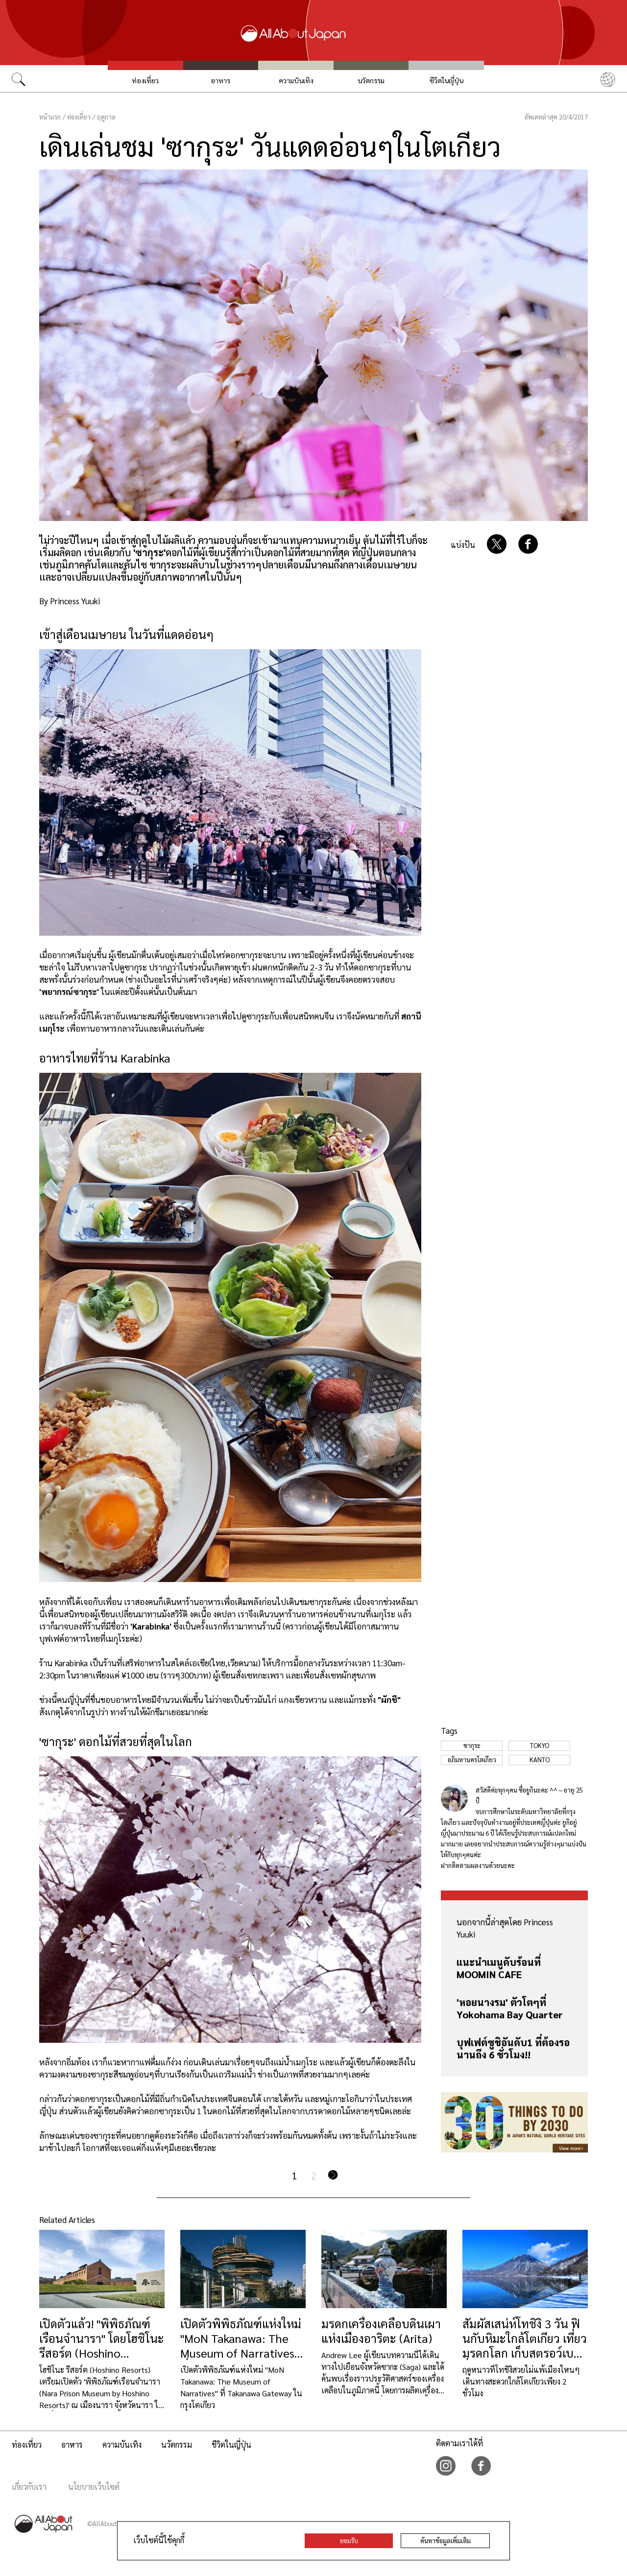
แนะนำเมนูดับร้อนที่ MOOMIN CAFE (499, 1968)
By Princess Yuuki (69, 600)
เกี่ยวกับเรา (29, 2486)
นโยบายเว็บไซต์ (94, 2486)
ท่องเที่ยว (145, 80)
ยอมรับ (349, 2540)
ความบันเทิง (296, 80)
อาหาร (220, 80)
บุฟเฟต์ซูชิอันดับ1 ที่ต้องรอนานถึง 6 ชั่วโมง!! (513, 2048)
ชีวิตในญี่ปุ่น (446, 80)
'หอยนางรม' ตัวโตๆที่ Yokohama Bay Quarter (510, 2008)
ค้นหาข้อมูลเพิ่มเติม (445, 2540)
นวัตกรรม (371, 80)
